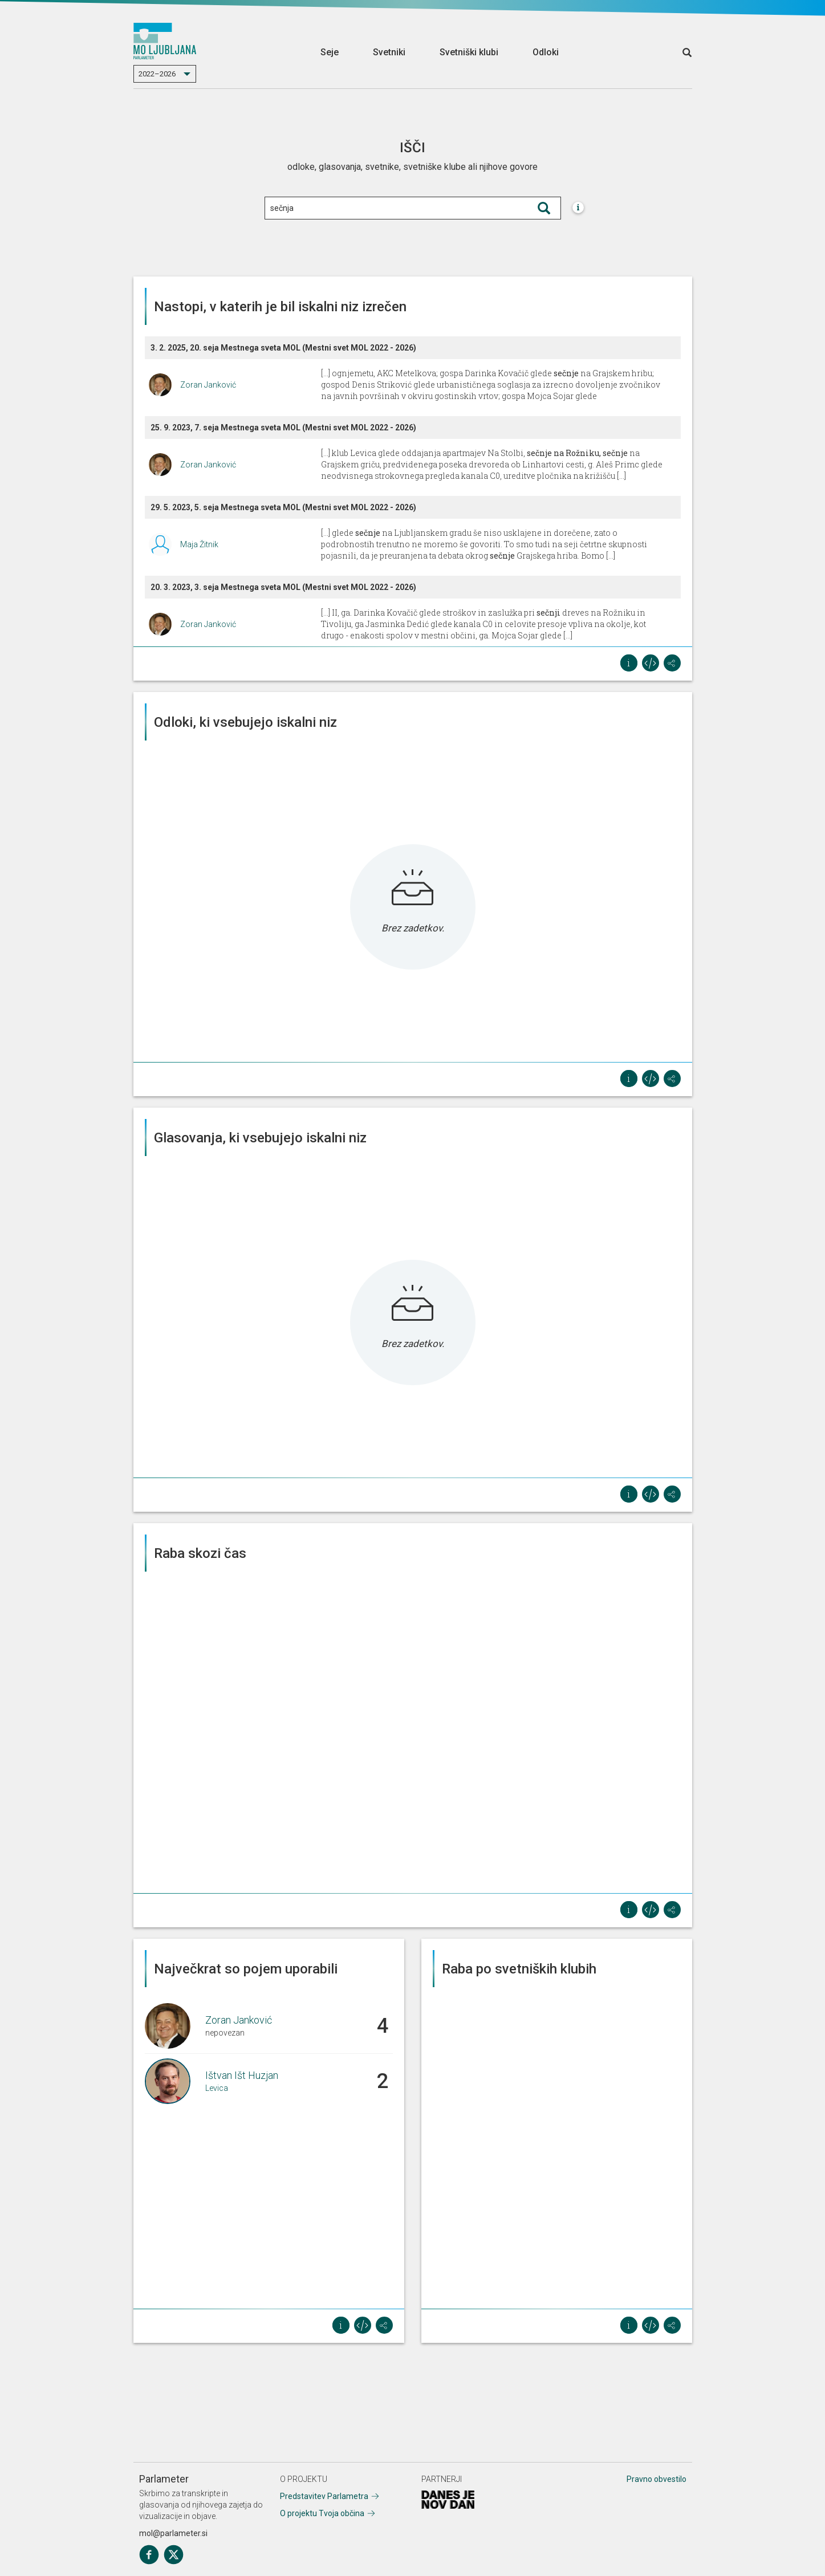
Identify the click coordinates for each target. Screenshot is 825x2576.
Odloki (546, 52)
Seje (329, 52)
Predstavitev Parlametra (324, 2496)
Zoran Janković (208, 384)
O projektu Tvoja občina (322, 2513)
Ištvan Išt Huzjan (241, 2075)
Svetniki (389, 52)
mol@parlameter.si (173, 2533)
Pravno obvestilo (656, 2479)
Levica (216, 2088)
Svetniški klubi (469, 52)
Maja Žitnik (199, 544)
